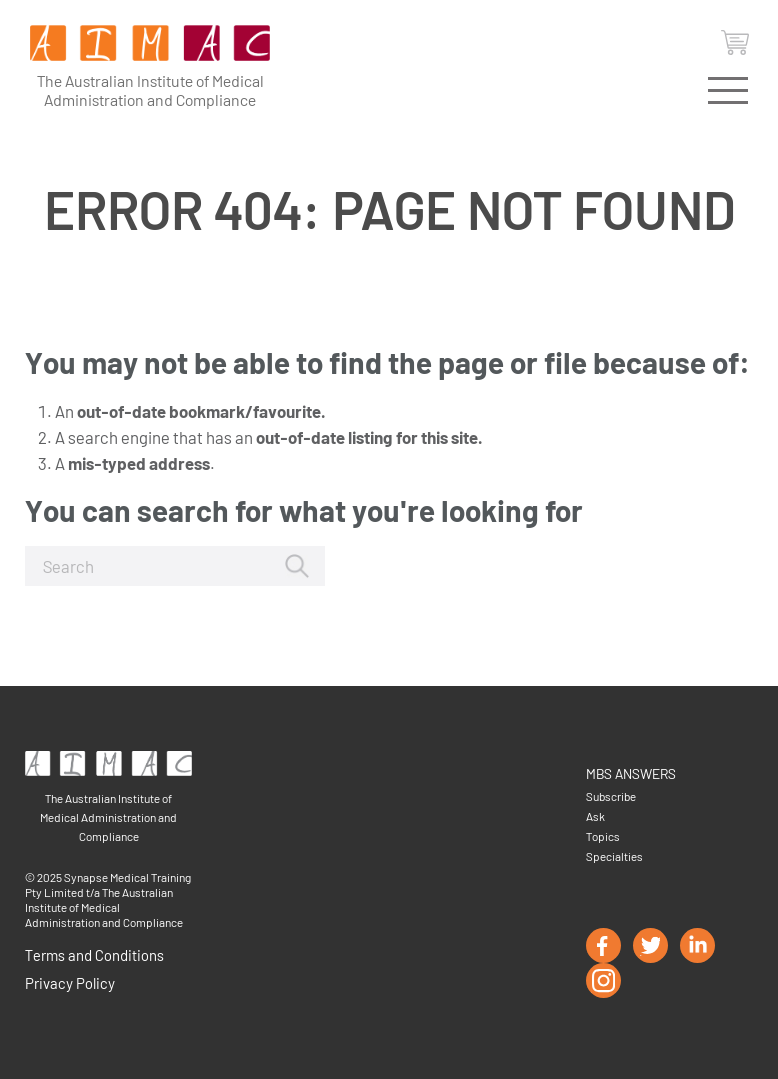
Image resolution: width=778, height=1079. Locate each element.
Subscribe (611, 796)
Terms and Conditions (94, 955)
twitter (650, 945)
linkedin (697, 945)
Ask (595, 816)
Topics (603, 836)
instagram (603, 980)
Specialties (614, 856)
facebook (603, 945)
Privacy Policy (70, 983)
